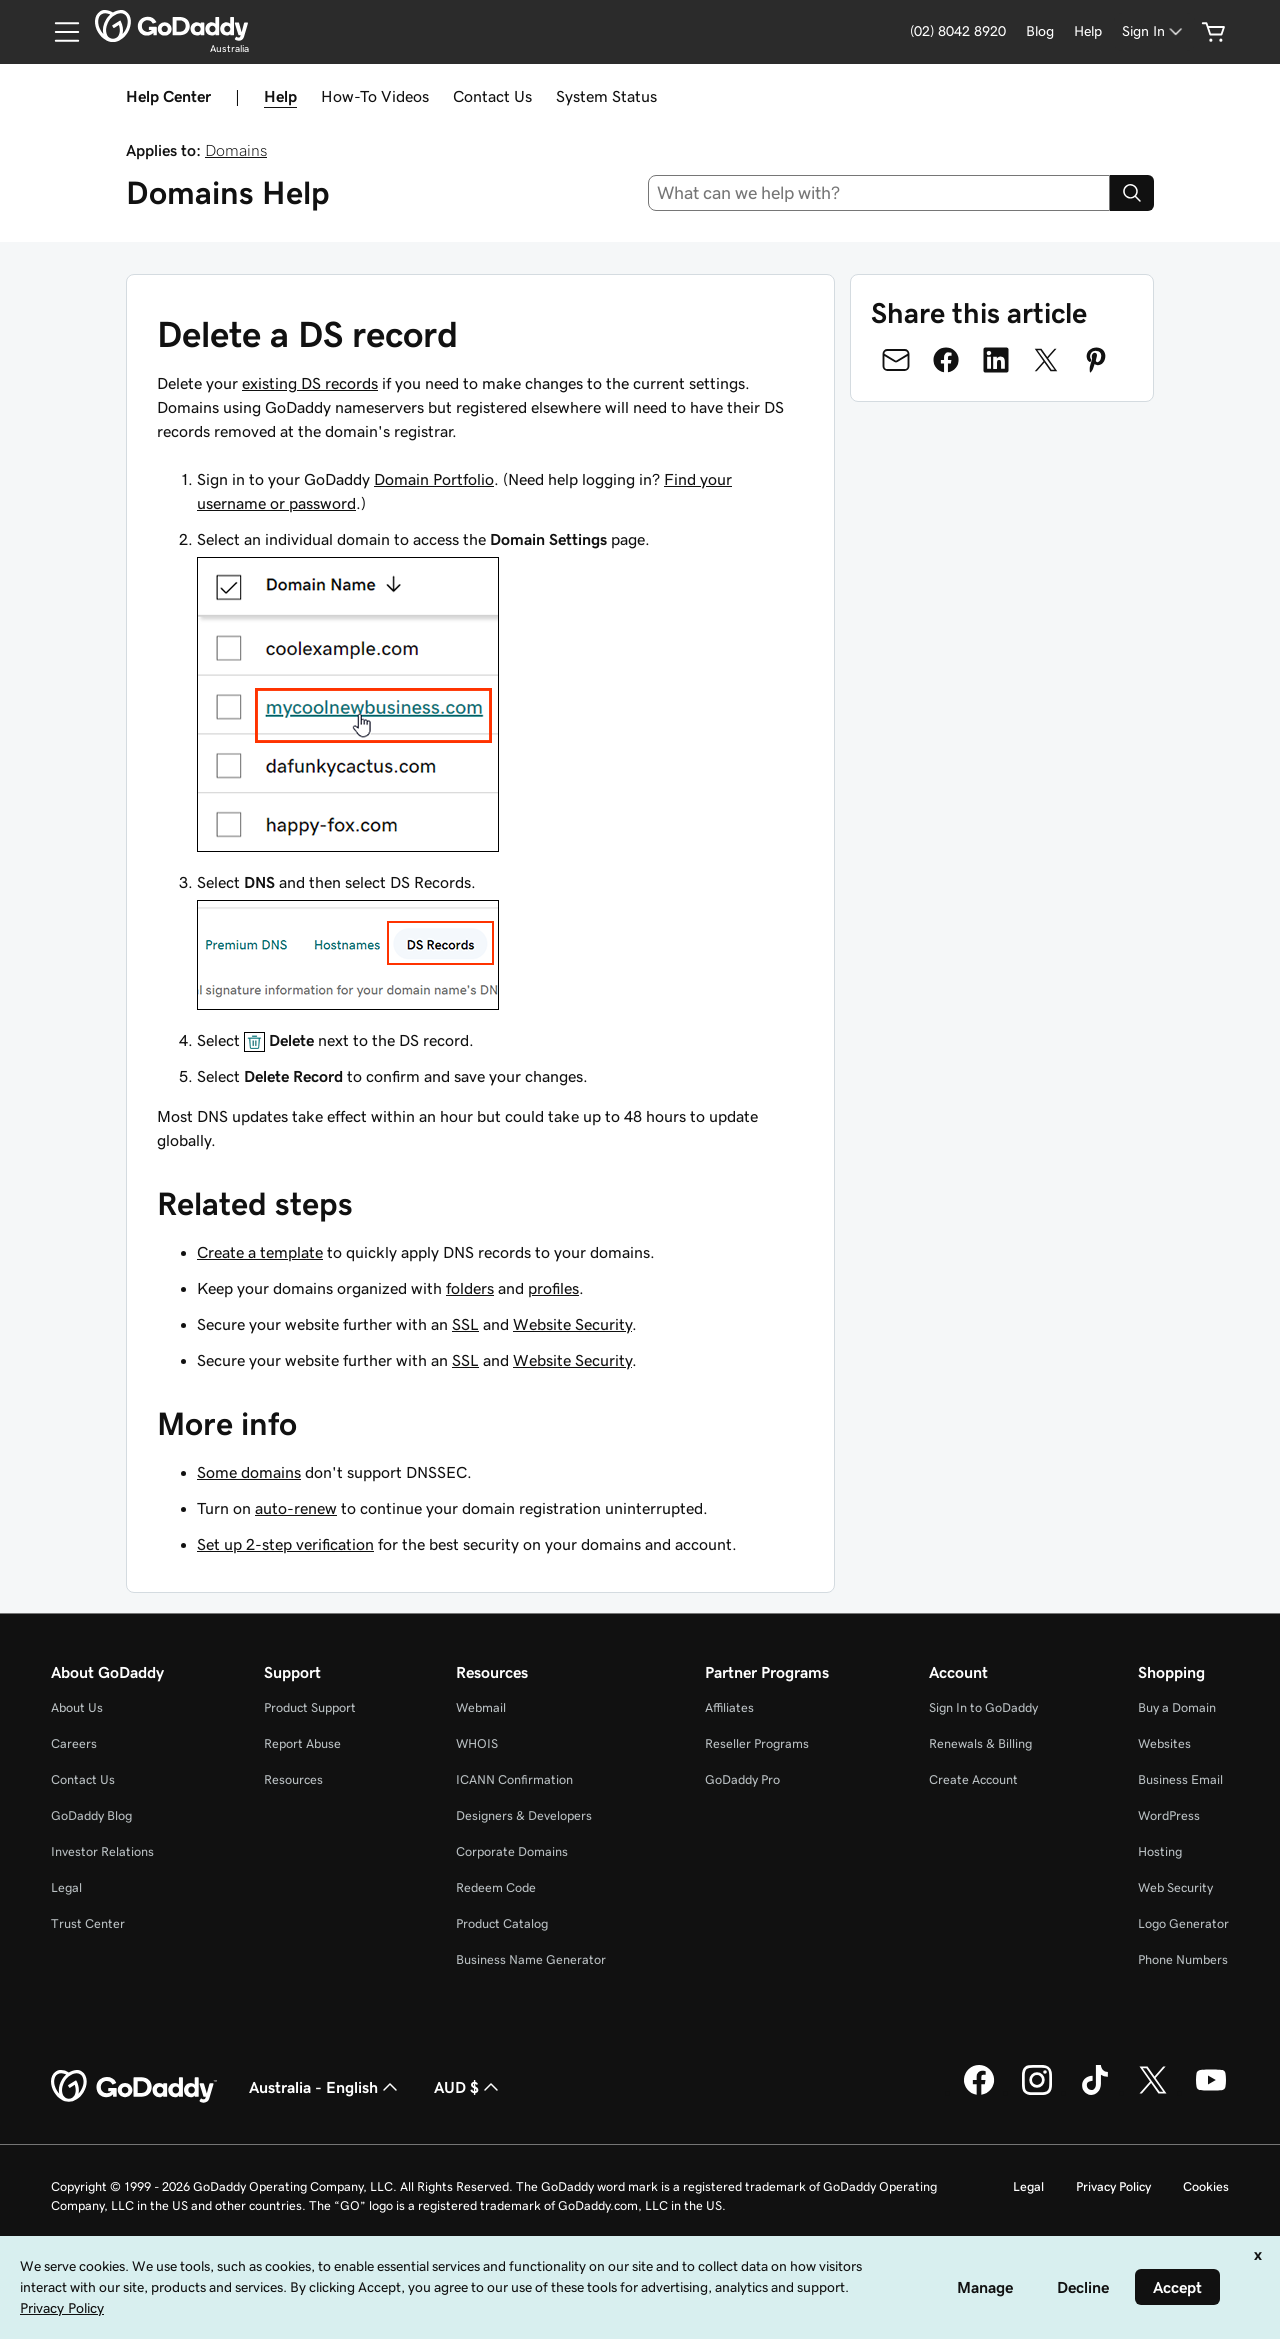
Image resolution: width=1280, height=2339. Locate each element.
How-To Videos (375, 96)
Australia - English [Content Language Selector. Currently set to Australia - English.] (325, 2087)
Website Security (572, 1324)
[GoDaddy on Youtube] (1211, 2092)
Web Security (1175, 1887)
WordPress (1169, 1815)
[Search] (1132, 193)
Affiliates (729, 1707)
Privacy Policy (1113, 2186)
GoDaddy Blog (91, 1815)
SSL (465, 1324)
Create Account (973, 1779)
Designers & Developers (524, 1815)
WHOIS (477, 1743)
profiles (553, 1288)
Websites (1164, 1743)
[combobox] (879, 193)
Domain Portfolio (434, 479)
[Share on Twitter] (1046, 360)
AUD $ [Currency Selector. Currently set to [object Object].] (468, 2087)
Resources (293, 1779)
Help (280, 96)
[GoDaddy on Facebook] (979, 2092)
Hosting (1160, 1851)
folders (470, 1288)
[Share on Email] (896, 360)
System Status (606, 96)
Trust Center (88, 1923)
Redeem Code (496, 1887)
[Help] (1088, 31)
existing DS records (310, 383)
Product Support (310, 1707)
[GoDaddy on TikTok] (1095, 2092)
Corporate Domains (512, 1851)
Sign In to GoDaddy (983, 1707)
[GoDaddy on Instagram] (1037, 2092)
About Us (77, 1707)
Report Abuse (302, 1743)
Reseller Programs (757, 1743)
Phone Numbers (1183, 1959)
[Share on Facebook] (946, 360)
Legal (66, 1887)
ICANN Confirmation (514, 1779)
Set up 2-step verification (285, 1544)
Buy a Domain (1177, 1707)
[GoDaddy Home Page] (134, 2087)
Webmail (481, 1707)
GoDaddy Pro (742, 1779)
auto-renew (296, 1508)
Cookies (1206, 2186)
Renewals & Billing (980, 1743)
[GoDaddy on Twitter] (1153, 2092)
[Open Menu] (59, 32)
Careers (74, 1743)
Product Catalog (502, 1923)
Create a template (260, 1252)
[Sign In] (1154, 31)
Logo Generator (1183, 1923)
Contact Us (492, 96)
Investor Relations (102, 1851)
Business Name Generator (531, 1959)
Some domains (249, 1472)
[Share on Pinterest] (1096, 360)
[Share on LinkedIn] (996, 360)
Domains (236, 150)
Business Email (1180, 1779)
